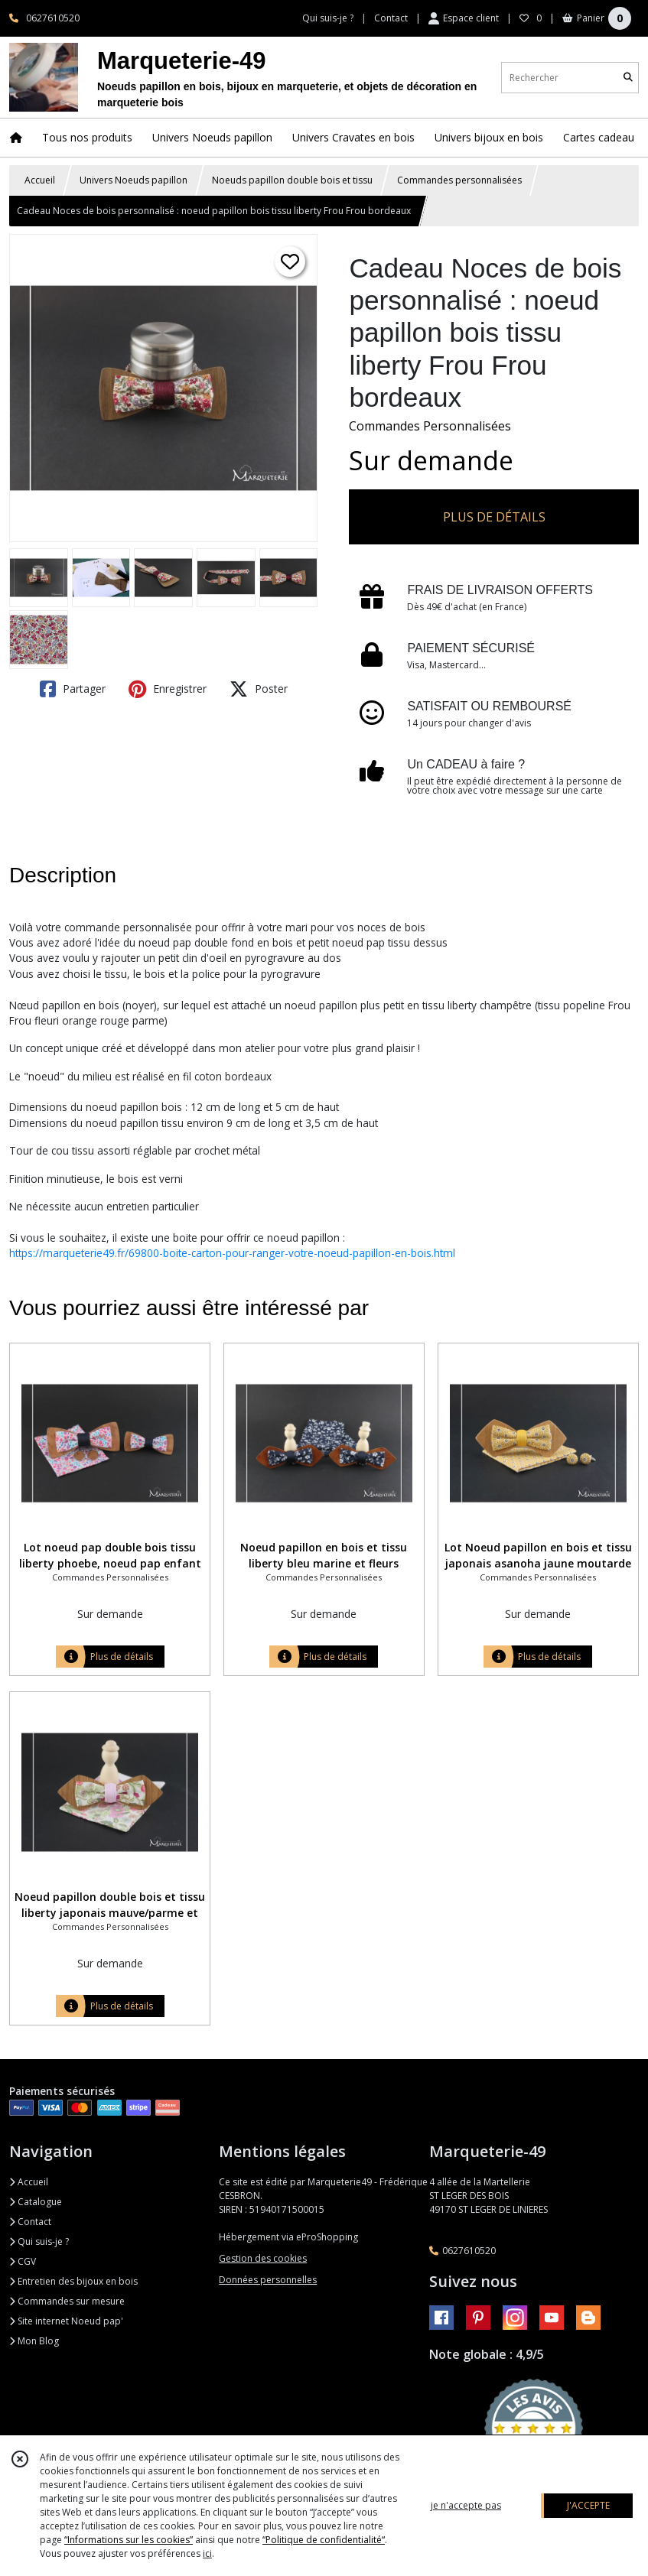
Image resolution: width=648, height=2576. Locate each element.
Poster (259, 689)
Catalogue (35, 2201)
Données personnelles (268, 2279)
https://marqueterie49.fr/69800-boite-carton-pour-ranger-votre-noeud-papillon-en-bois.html (232, 1253)
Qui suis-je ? (39, 2241)
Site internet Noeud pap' (66, 2321)
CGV (22, 2261)
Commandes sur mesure (67, 2301)
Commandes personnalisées (459, 180)
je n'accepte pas (466, 2505)
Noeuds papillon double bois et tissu (292, 180)
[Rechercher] (628, 78)
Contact (391, 17)
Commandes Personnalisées (430, 425)
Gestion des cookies (263, 2258)
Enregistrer (168, 689)
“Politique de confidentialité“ (323, 2539)
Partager (73, 689)
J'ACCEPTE (588, 2505)
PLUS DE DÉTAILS (494, 516)
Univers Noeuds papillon (133, 180)
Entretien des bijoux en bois (73, 2281)
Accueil (39, 180)
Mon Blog (34, 2340)
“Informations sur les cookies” (128, 2539)
